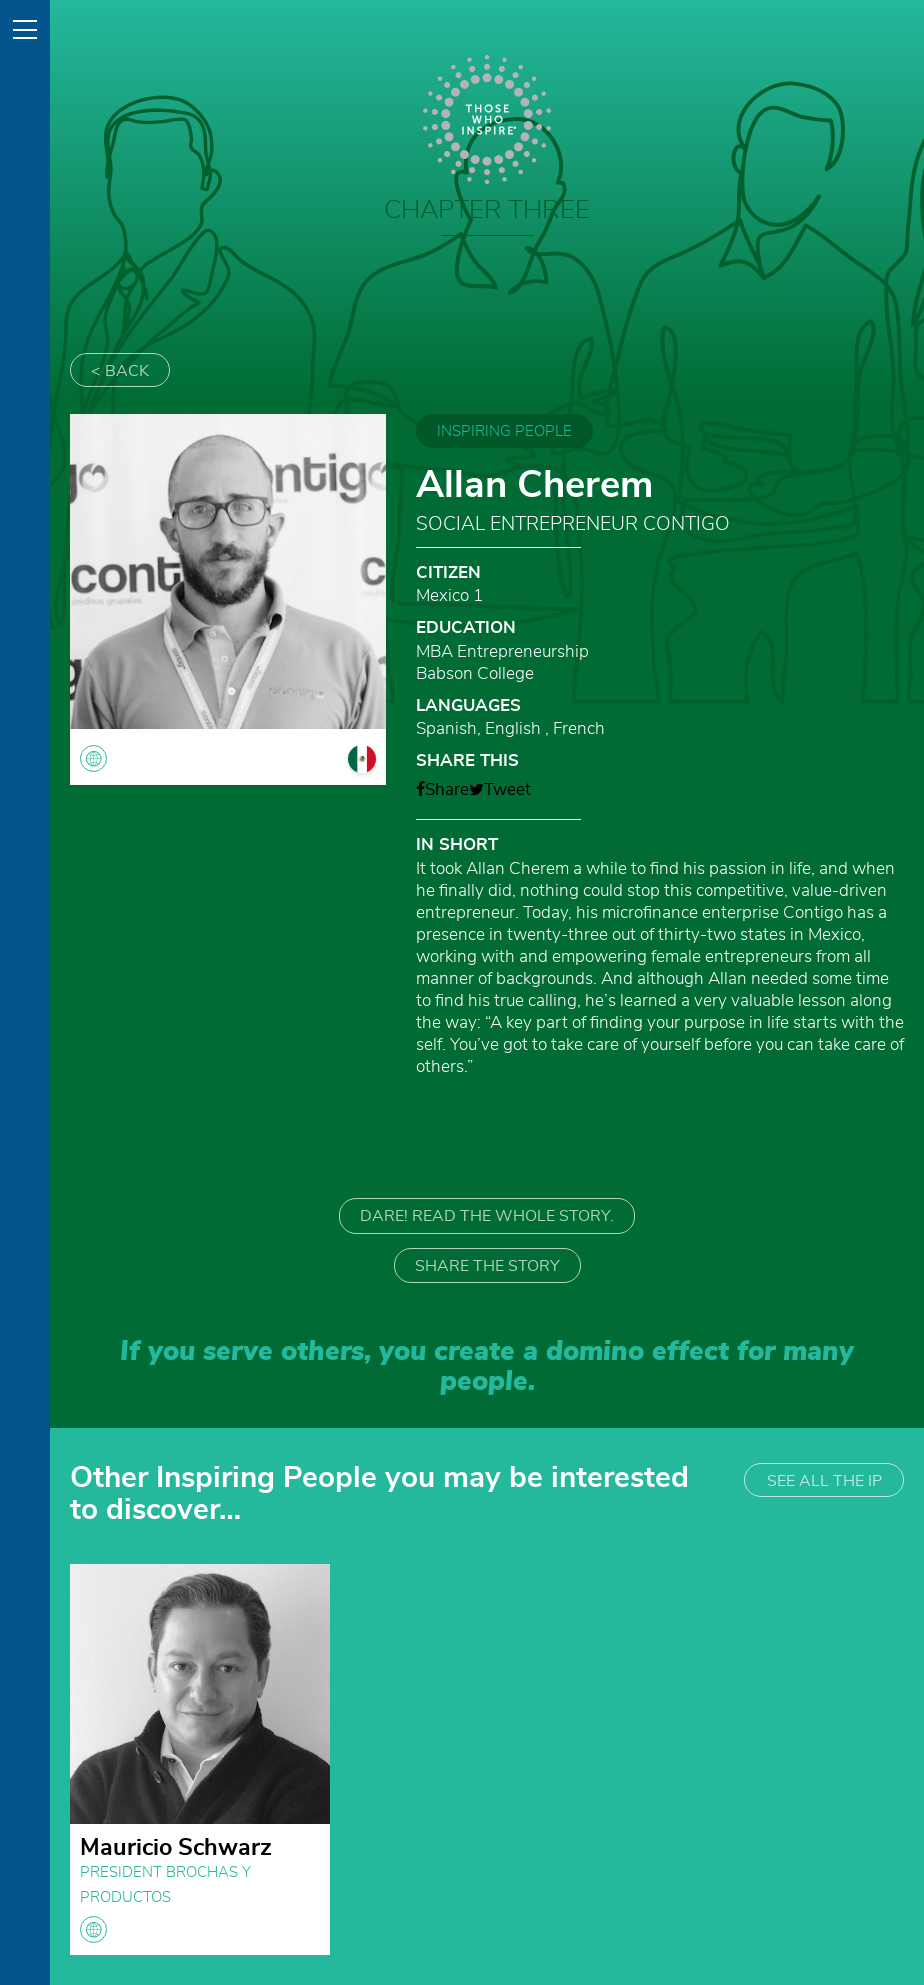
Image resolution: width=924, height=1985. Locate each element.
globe (93, 1929)
